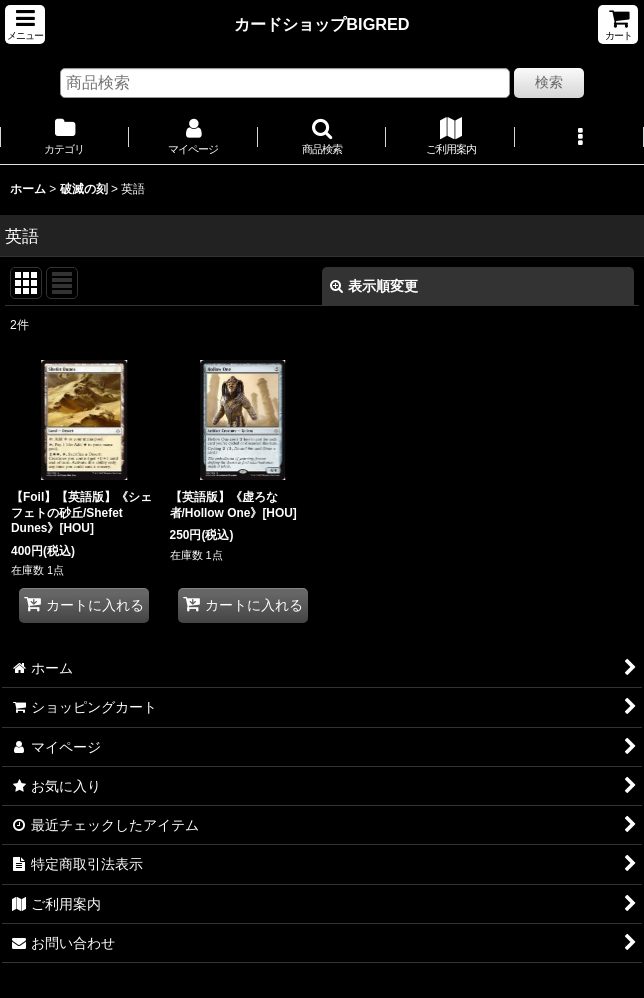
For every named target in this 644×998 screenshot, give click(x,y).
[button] (25, 24)
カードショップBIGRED (321, 24)
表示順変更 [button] (374, 286)
